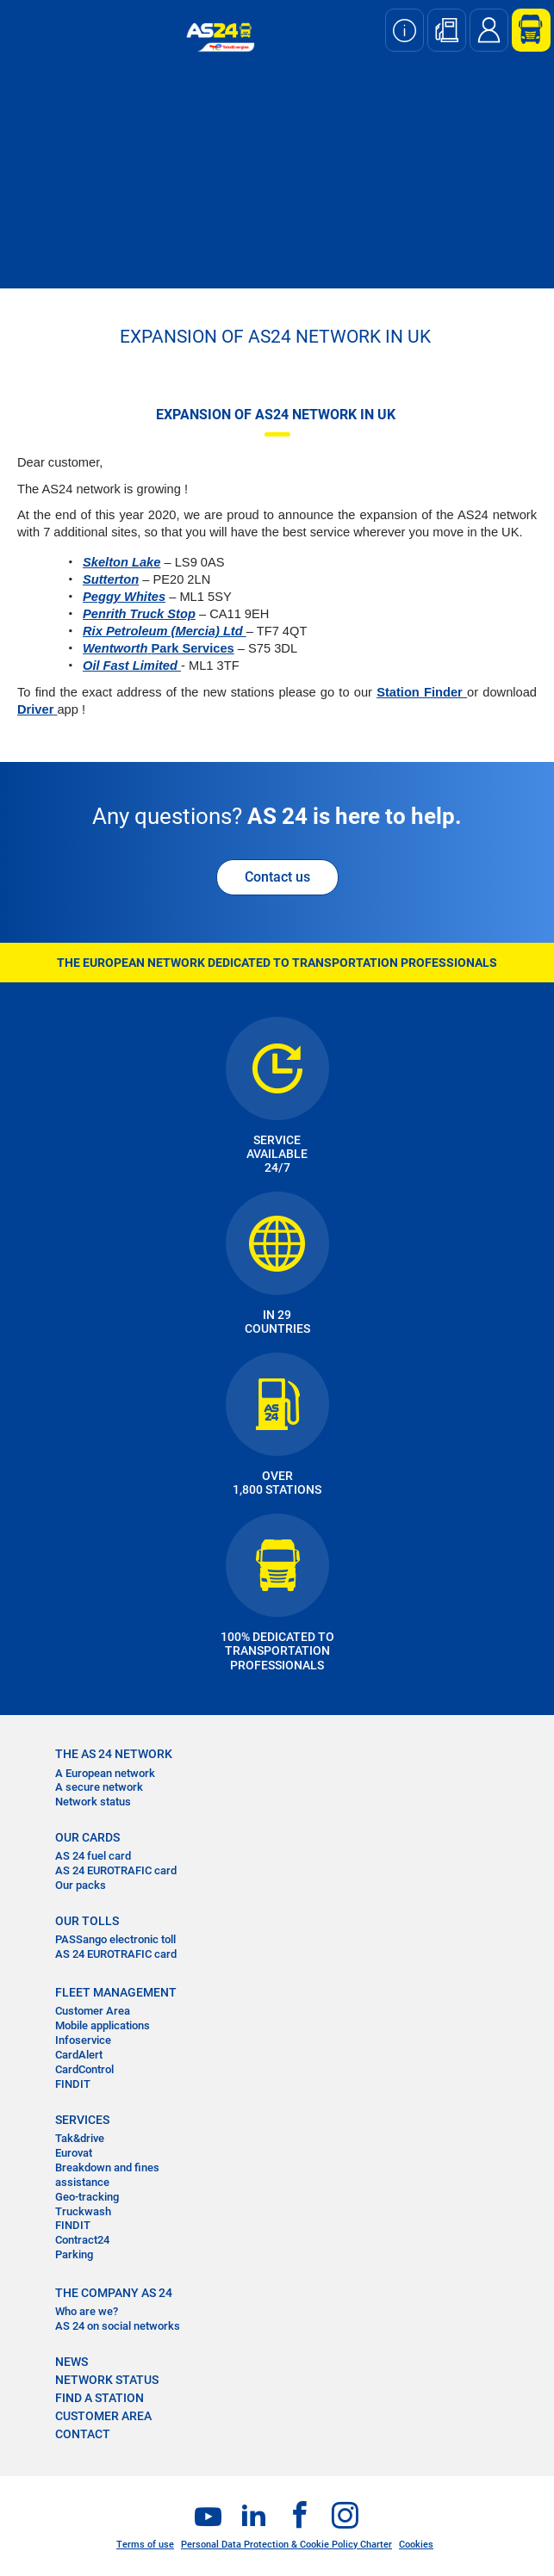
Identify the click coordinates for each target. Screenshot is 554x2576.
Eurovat (73, 2152)
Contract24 (82, 2239)
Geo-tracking (87, 2196)
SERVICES (82, 2120)
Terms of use (145, 2544)
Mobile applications (102, 2025)
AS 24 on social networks (117, 2325)
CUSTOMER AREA (103, 2416)
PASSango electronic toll (115, 1939)
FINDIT (72, 2084)
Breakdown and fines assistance (107, 2175)
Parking (74, 2254)
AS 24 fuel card (93, 1855)
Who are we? (86, 2311)
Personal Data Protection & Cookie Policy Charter (286, 2544)
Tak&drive (79, 2138)
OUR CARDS (87, 1837)
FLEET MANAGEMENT (116, 1992)
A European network (105, 1773)
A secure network (99, 1786)
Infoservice (83, 2040)
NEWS (71, 2362)
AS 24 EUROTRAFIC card (116, 1870)
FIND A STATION (99, 2398)
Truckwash (83, 2211)
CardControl (84, 2069)
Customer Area (92, 2010)
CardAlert (79, 2054)
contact (82, 2434)
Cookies (416, 2544)
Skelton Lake (121, 562)
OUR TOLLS (87, 1921)
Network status (93, 1801)
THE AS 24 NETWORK (113, 1754)
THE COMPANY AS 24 (113, 2293)
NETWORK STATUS (107, 2380)
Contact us (277, 877)
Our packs (80, 1885)
